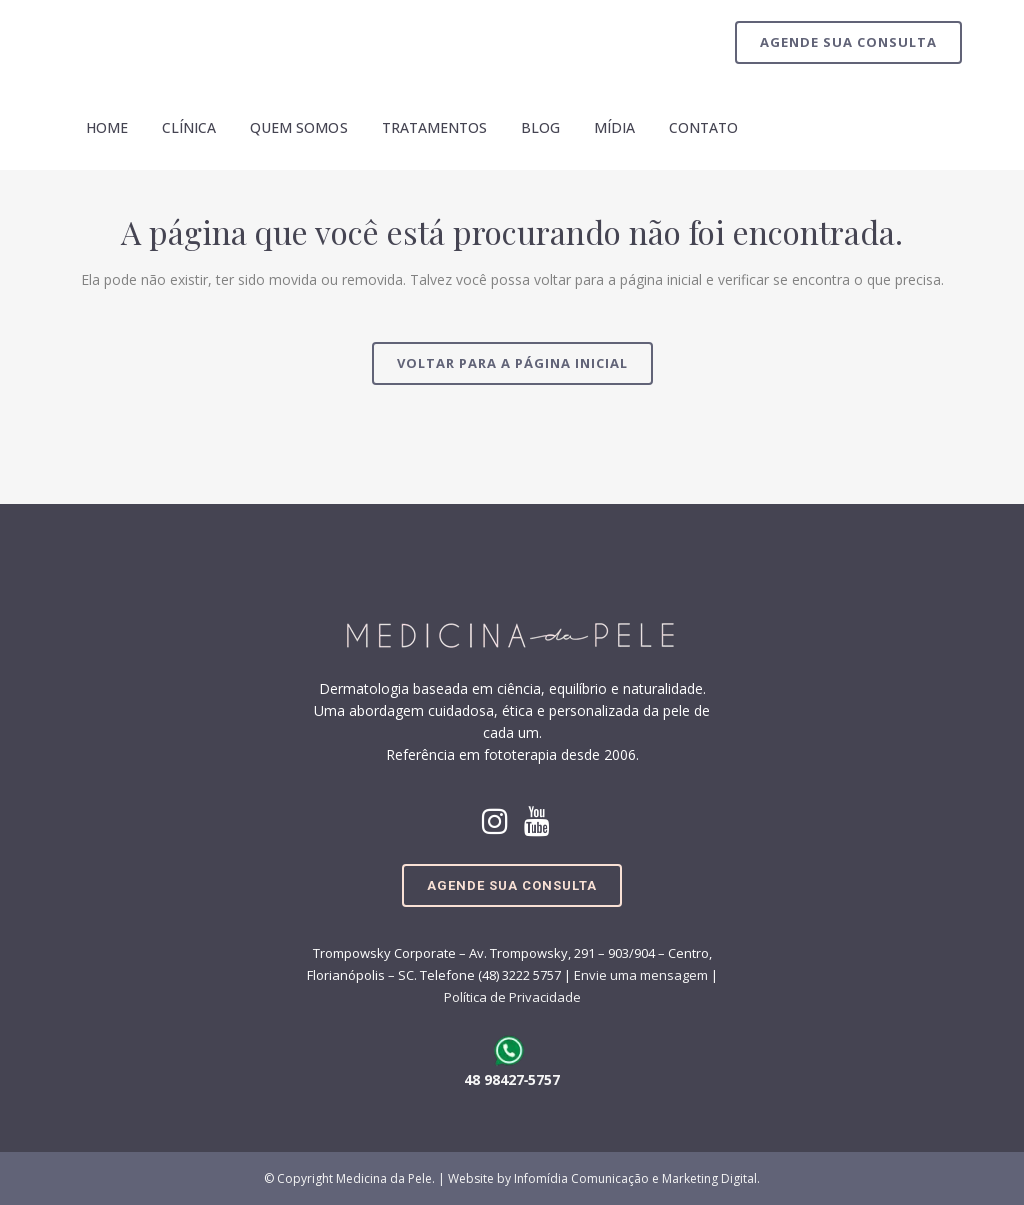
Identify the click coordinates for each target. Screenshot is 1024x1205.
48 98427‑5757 (512, 1079)
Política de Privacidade (512, 997)
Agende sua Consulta (848, 42)
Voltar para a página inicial (512, 363)
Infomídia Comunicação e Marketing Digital (635, 1178)
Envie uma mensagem (641, 975)
